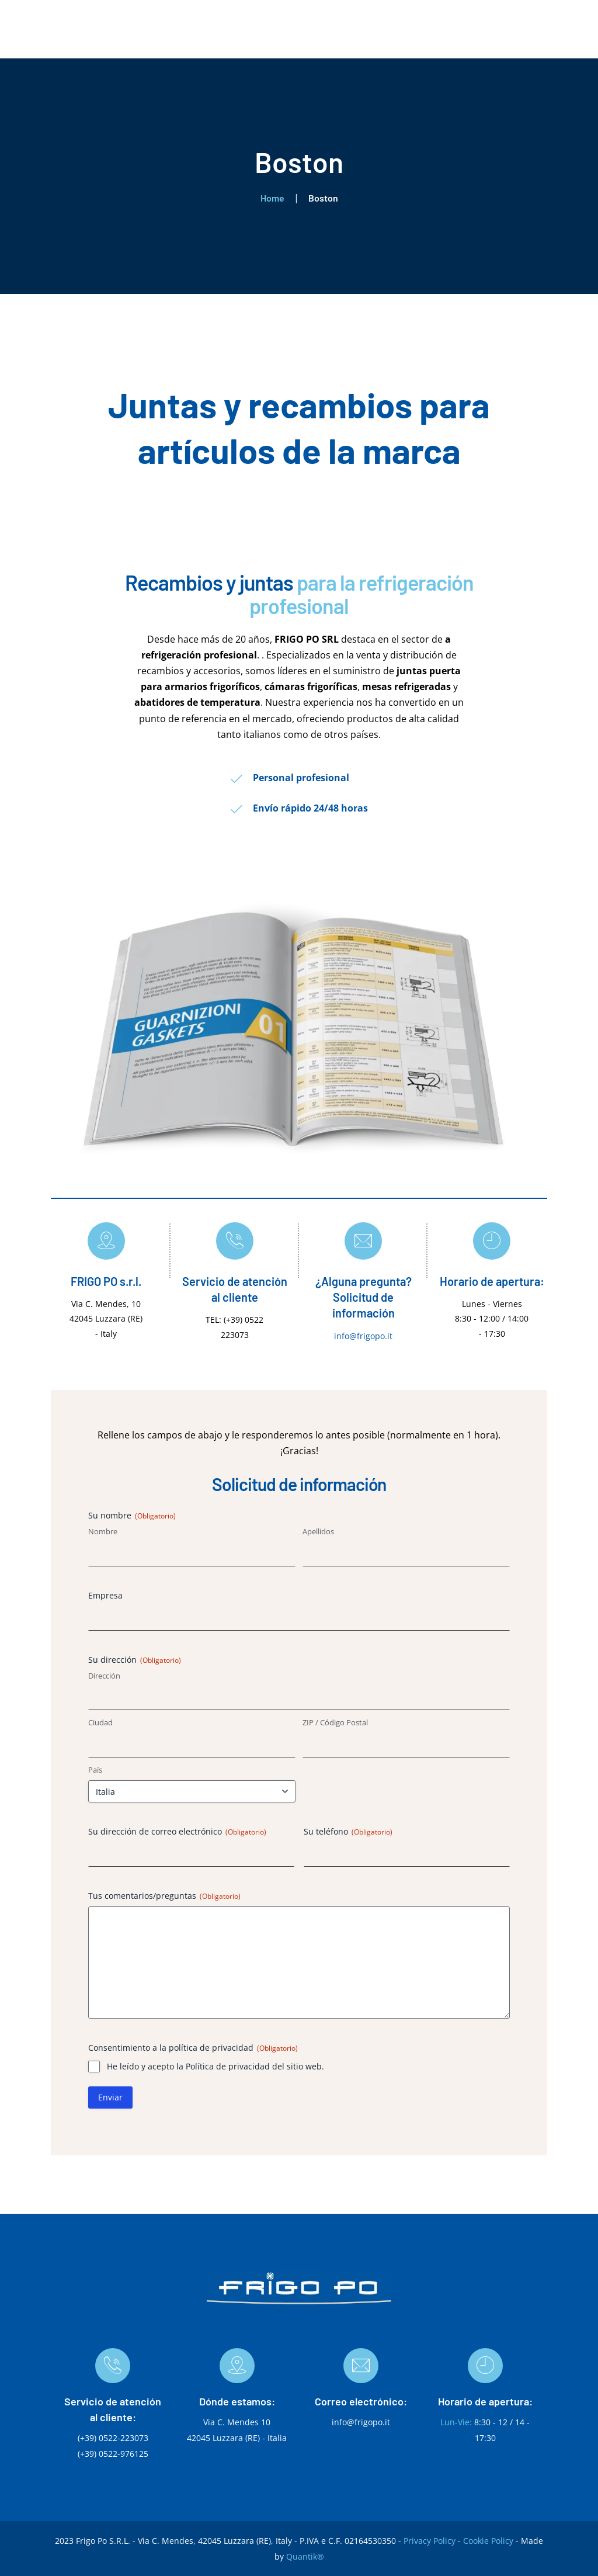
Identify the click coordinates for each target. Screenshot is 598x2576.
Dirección (104, 1675)
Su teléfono (348, 1831)
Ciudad (100, 1722)
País (95, 1769)
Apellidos (318, 1531)
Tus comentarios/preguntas (164, 1895)
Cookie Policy (488, 2540)
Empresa (105, 1595)
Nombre (102, 1531)
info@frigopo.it (363, 1335)
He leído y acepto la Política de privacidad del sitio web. (215, 2066)
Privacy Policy (430, 2540)
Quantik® (305, 2556)
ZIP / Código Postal (335, 1722)
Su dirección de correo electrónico (177, 1831)
